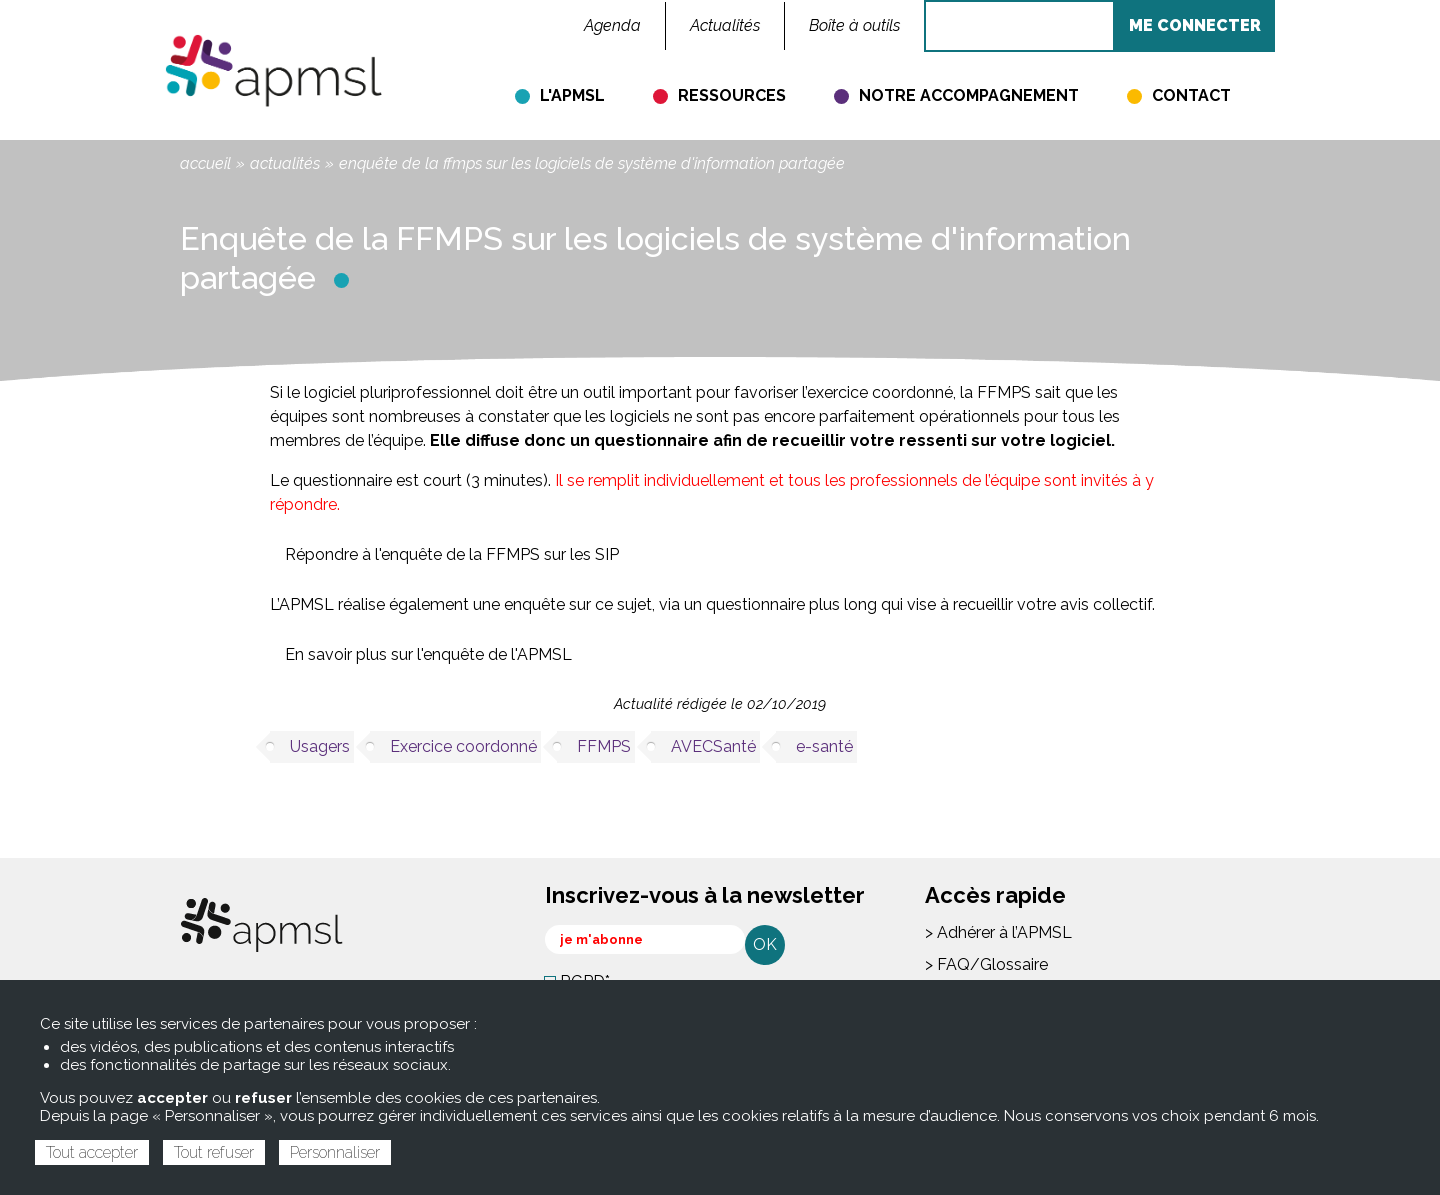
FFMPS (604, 746)
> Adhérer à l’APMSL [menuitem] (998, 932)
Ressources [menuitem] (732, 95)
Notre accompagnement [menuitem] (969, 95)
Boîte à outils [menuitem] (854, 25)
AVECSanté (713, 746)
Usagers (320, 746)
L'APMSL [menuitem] (572, 95)
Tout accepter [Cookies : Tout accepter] (92, 1152)
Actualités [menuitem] (725, 25)
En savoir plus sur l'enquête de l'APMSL (428, 654)
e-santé (824, 746)
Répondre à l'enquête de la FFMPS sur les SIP (452, 554)
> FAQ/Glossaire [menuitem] (986, 964)
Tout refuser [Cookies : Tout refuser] (214, 1152)
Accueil (205, 163)
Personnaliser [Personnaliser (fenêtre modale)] (335, 1152)
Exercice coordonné (463, 746)
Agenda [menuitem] (612, 25)
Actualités (285, 163)
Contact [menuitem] (1191, 95)
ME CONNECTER (1195, 25)
